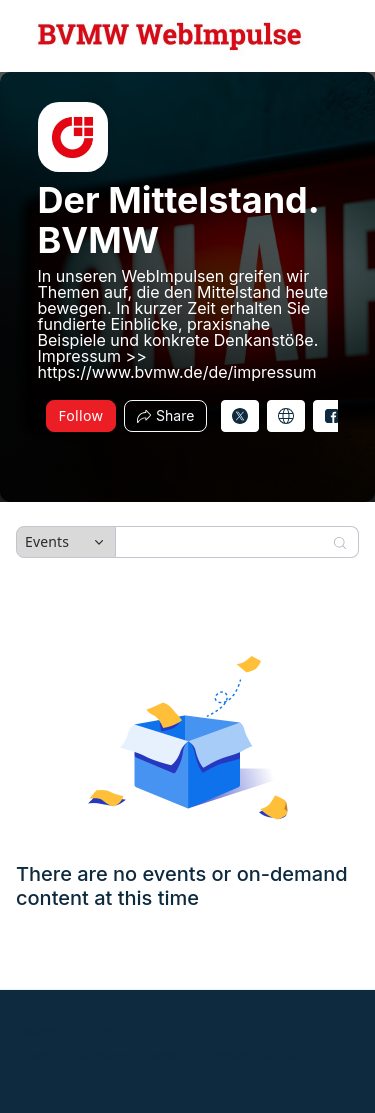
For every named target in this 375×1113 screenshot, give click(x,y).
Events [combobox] (47, 541)
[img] (73, 137)
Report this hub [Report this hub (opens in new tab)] (246, 1055)
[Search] (224, 542)
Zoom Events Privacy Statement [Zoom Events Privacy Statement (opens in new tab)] (101, 1055)
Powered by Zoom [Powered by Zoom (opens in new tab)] (66, 1031)
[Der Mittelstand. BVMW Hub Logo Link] (170, 36)
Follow (81, 415)
